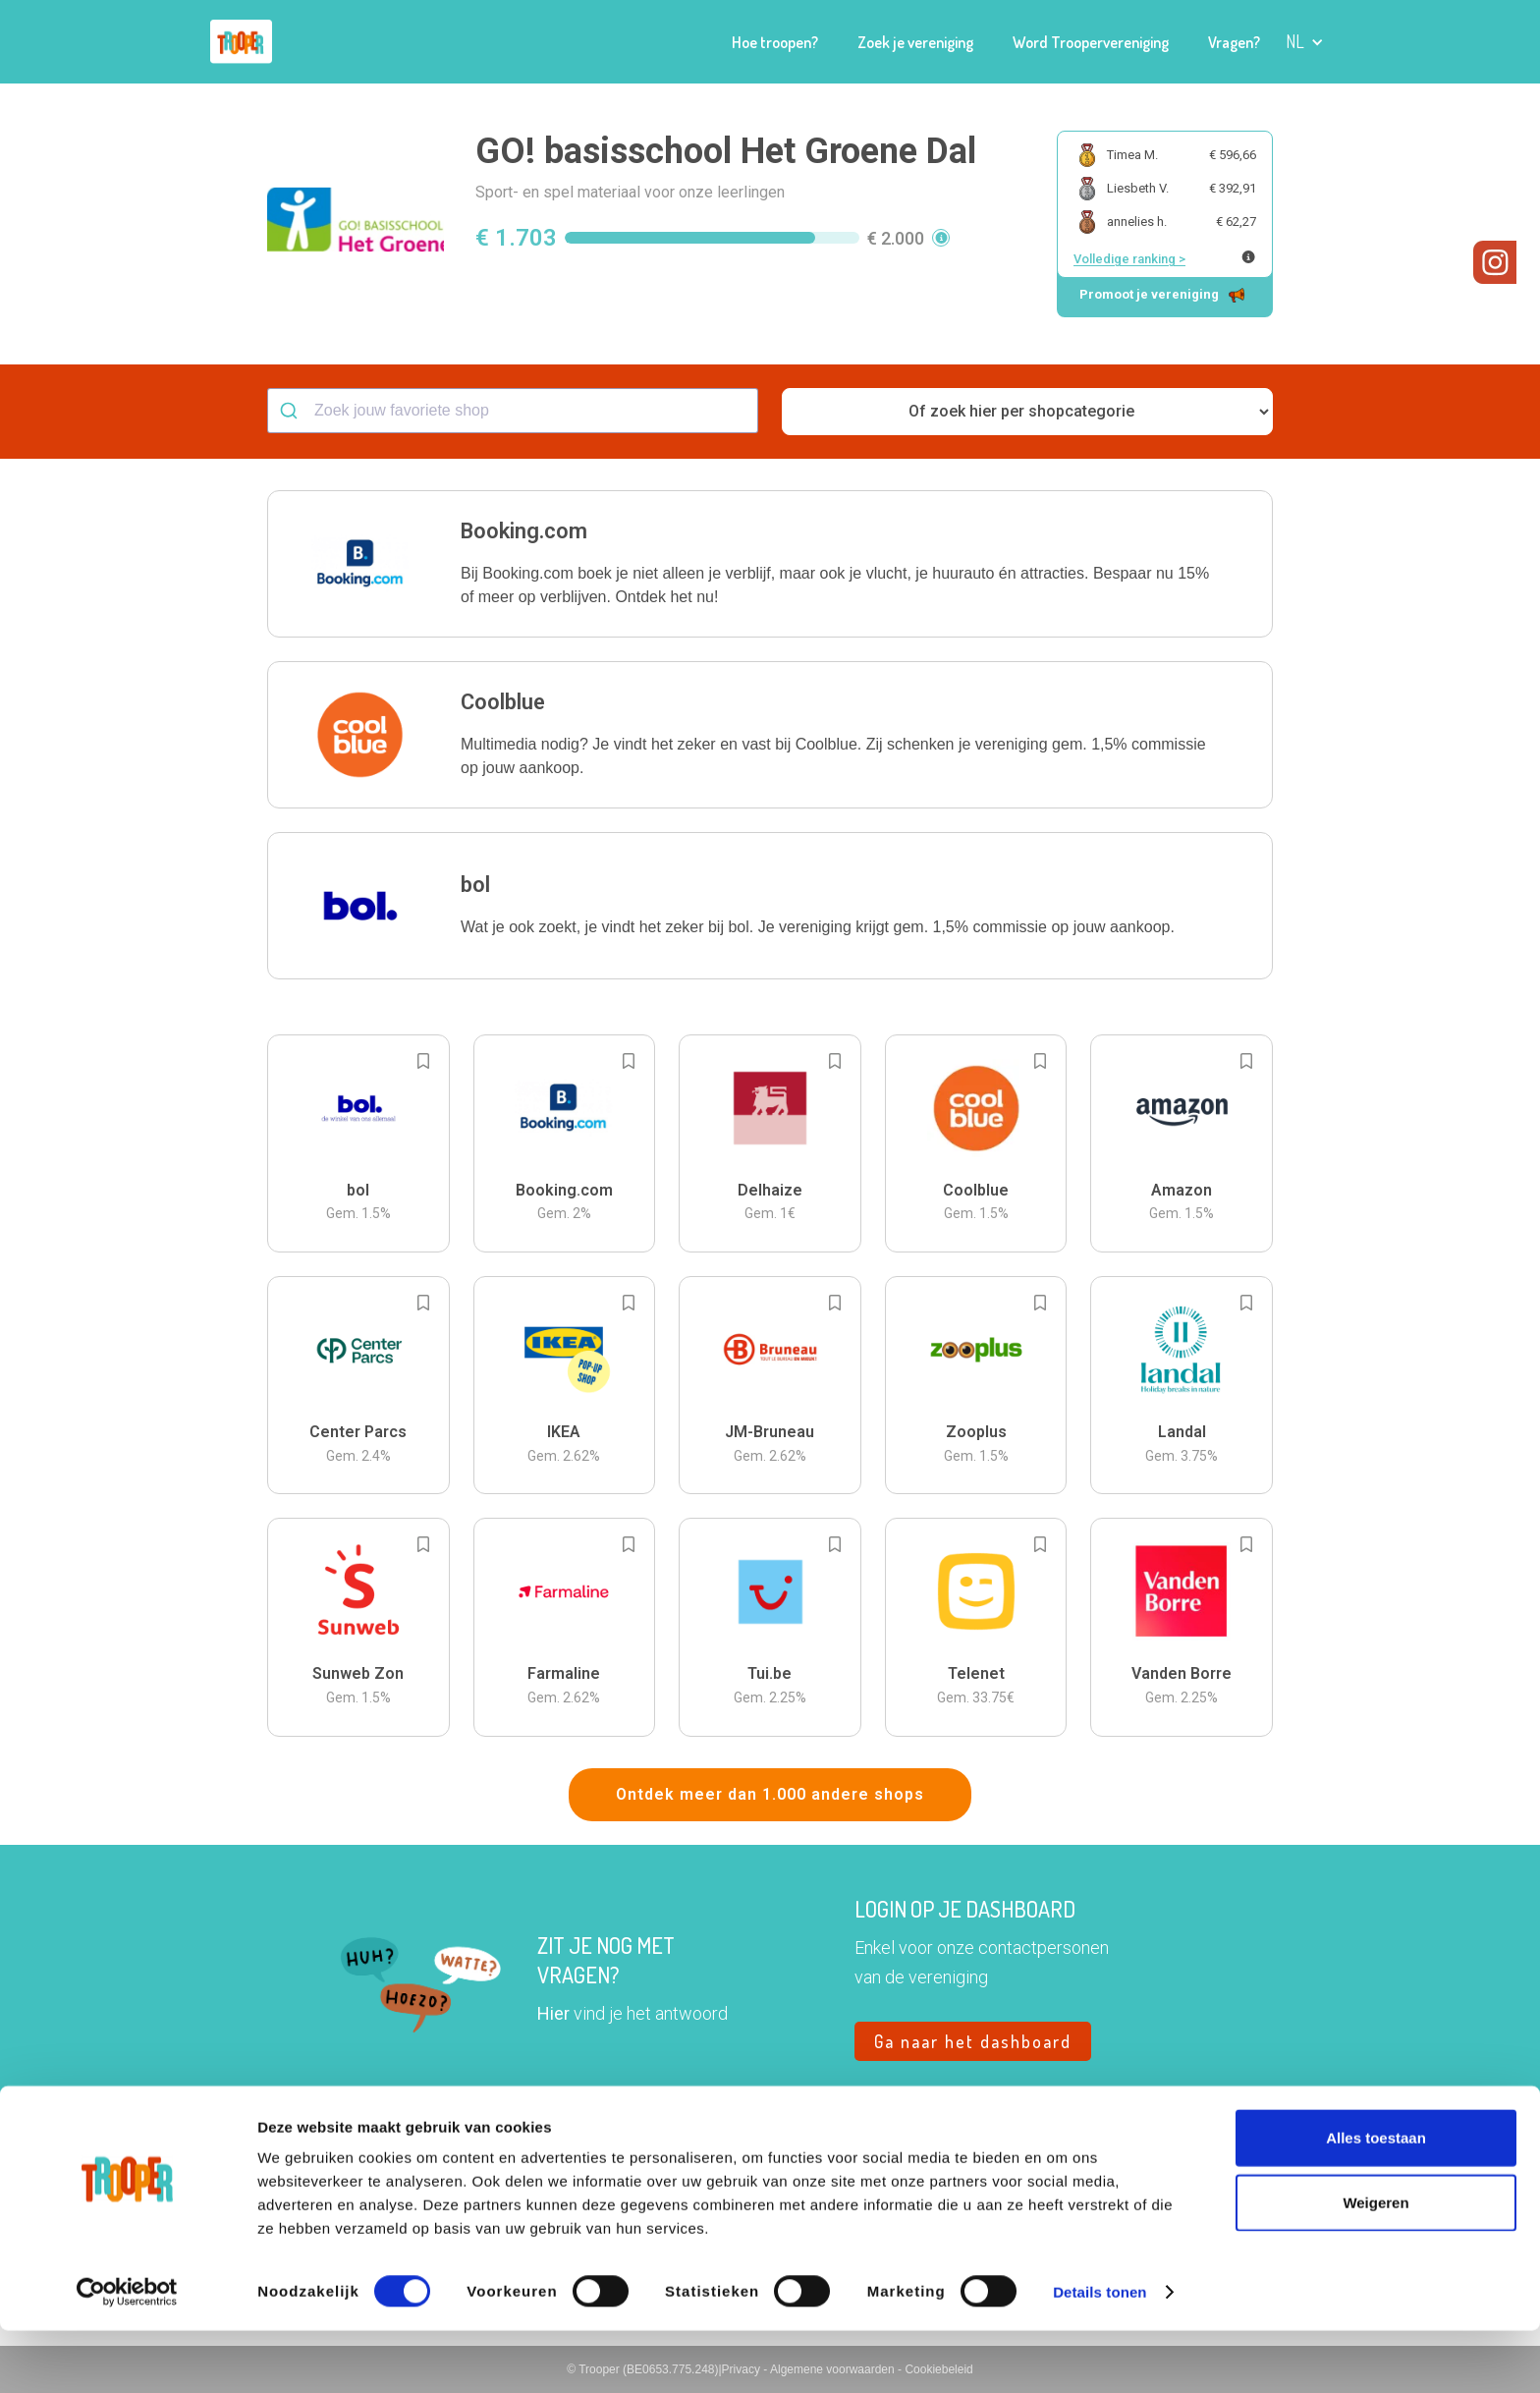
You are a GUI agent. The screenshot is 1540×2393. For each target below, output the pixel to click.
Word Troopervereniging (1091, 42)
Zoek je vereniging (915, 42)
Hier (553, 2013)
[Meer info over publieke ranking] (1248, 256)
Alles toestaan (1376, 2200)
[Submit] (291, 410)
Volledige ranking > (1129, 258)
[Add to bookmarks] (423, 1061)
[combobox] (512, 410)
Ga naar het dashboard (973, 2041)
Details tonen (1099, 2354)
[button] (1305, 42)
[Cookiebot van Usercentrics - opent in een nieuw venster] (127, 2354)
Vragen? (1234, 42)
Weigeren (1375, 2264)
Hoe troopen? (775, 42)
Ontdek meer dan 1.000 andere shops (770, 1794)
